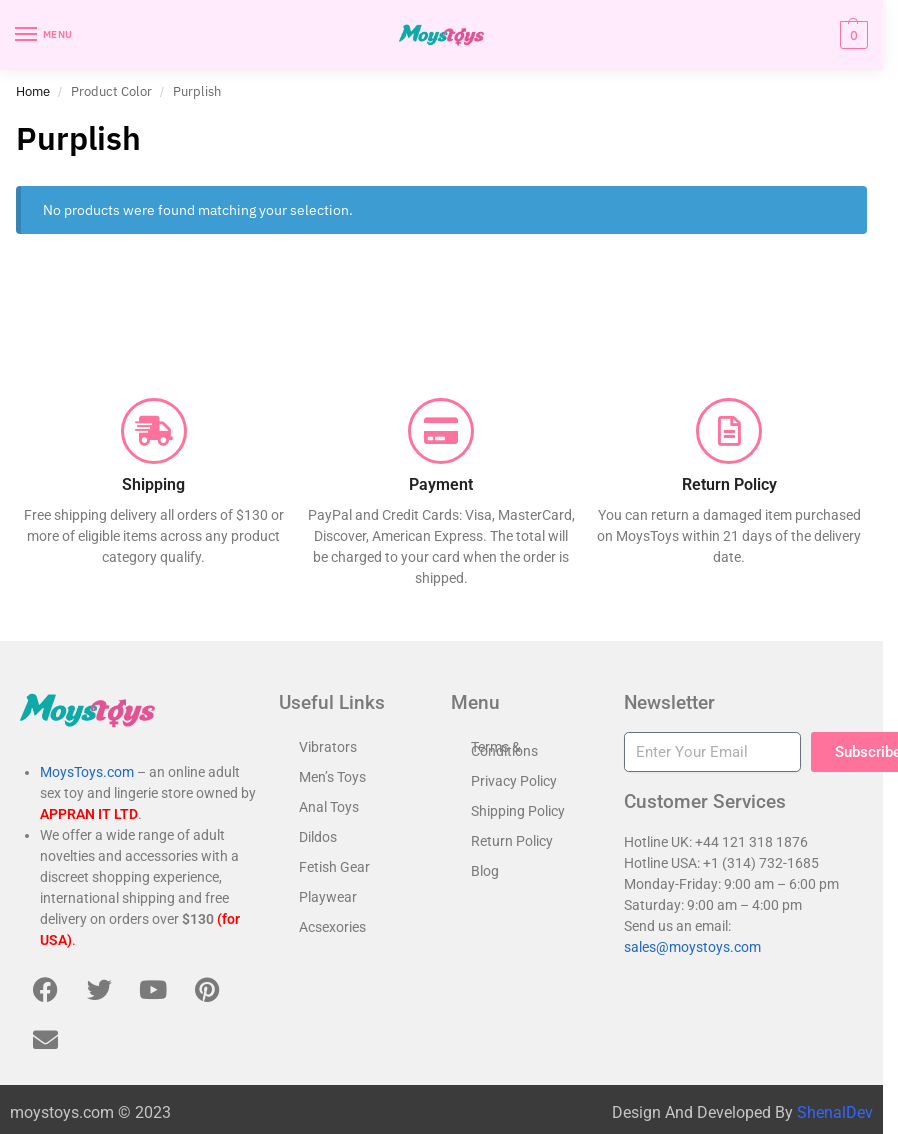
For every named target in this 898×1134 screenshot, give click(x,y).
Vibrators (328, 747)
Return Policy (512, 841)
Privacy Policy (514, 781)
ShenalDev (835, 1112)
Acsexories (332, 927)
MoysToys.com (87, 772)
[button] (851, 35)
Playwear (328, 897)
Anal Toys (329, 807)
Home (33, 91)
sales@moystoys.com (692, 947)
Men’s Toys (332, 777)
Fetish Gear (334, 867)
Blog (485, 871)
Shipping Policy (518, 811)
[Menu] (45, 35)
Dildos (318, 837)
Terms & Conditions (504, 749)
